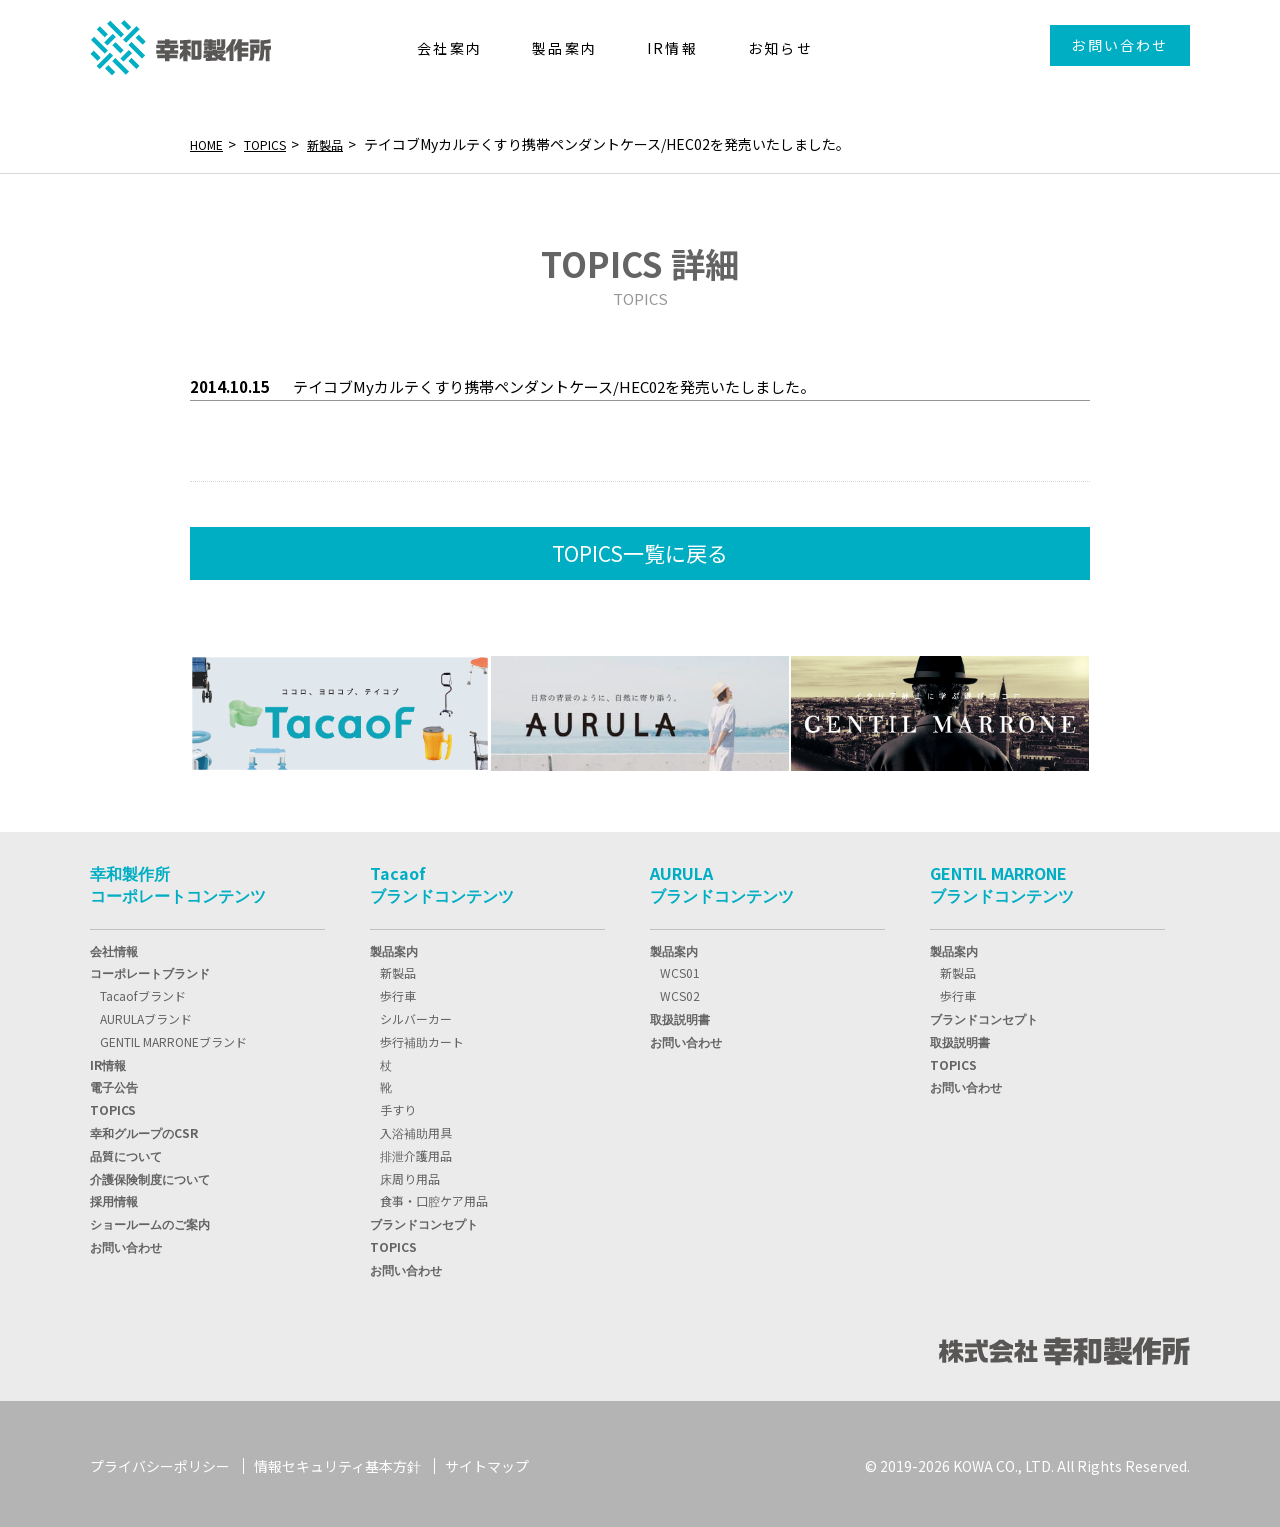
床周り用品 (410, 1174)
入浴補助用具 (416, 1128)
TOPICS (276, 144)
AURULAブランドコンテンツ (722, 880)
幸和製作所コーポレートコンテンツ (178, 880)
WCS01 (680, 968)
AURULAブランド (146, 1014)
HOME (210, 144)
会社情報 (114, 946)
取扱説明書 (680, 1014)
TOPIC (113, 1105)
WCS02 (680, 991)
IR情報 (108, 1060)
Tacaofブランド (143, 991)
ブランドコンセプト (424, 1219)
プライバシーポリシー (160, 1462)
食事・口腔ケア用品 (434, 1196)
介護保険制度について (150, 1174)
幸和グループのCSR (144, 1128)
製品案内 (394, 946)
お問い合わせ (1119, 45)
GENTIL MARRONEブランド (173, 1037)
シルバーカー (416, 1014)
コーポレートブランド (150, 968)
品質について (126, 1151)
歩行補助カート (422, 1037)
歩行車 (398, 991)
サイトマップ (487, 1462)
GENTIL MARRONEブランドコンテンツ (1002, 880)
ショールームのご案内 (150, 1219)
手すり (398, 1105)
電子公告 (114, 1082)
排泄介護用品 (416, 1151)
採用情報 (114, 1196)
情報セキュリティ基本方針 (337, 1462)
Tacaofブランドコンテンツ (442, 880)
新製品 (343, 144)
